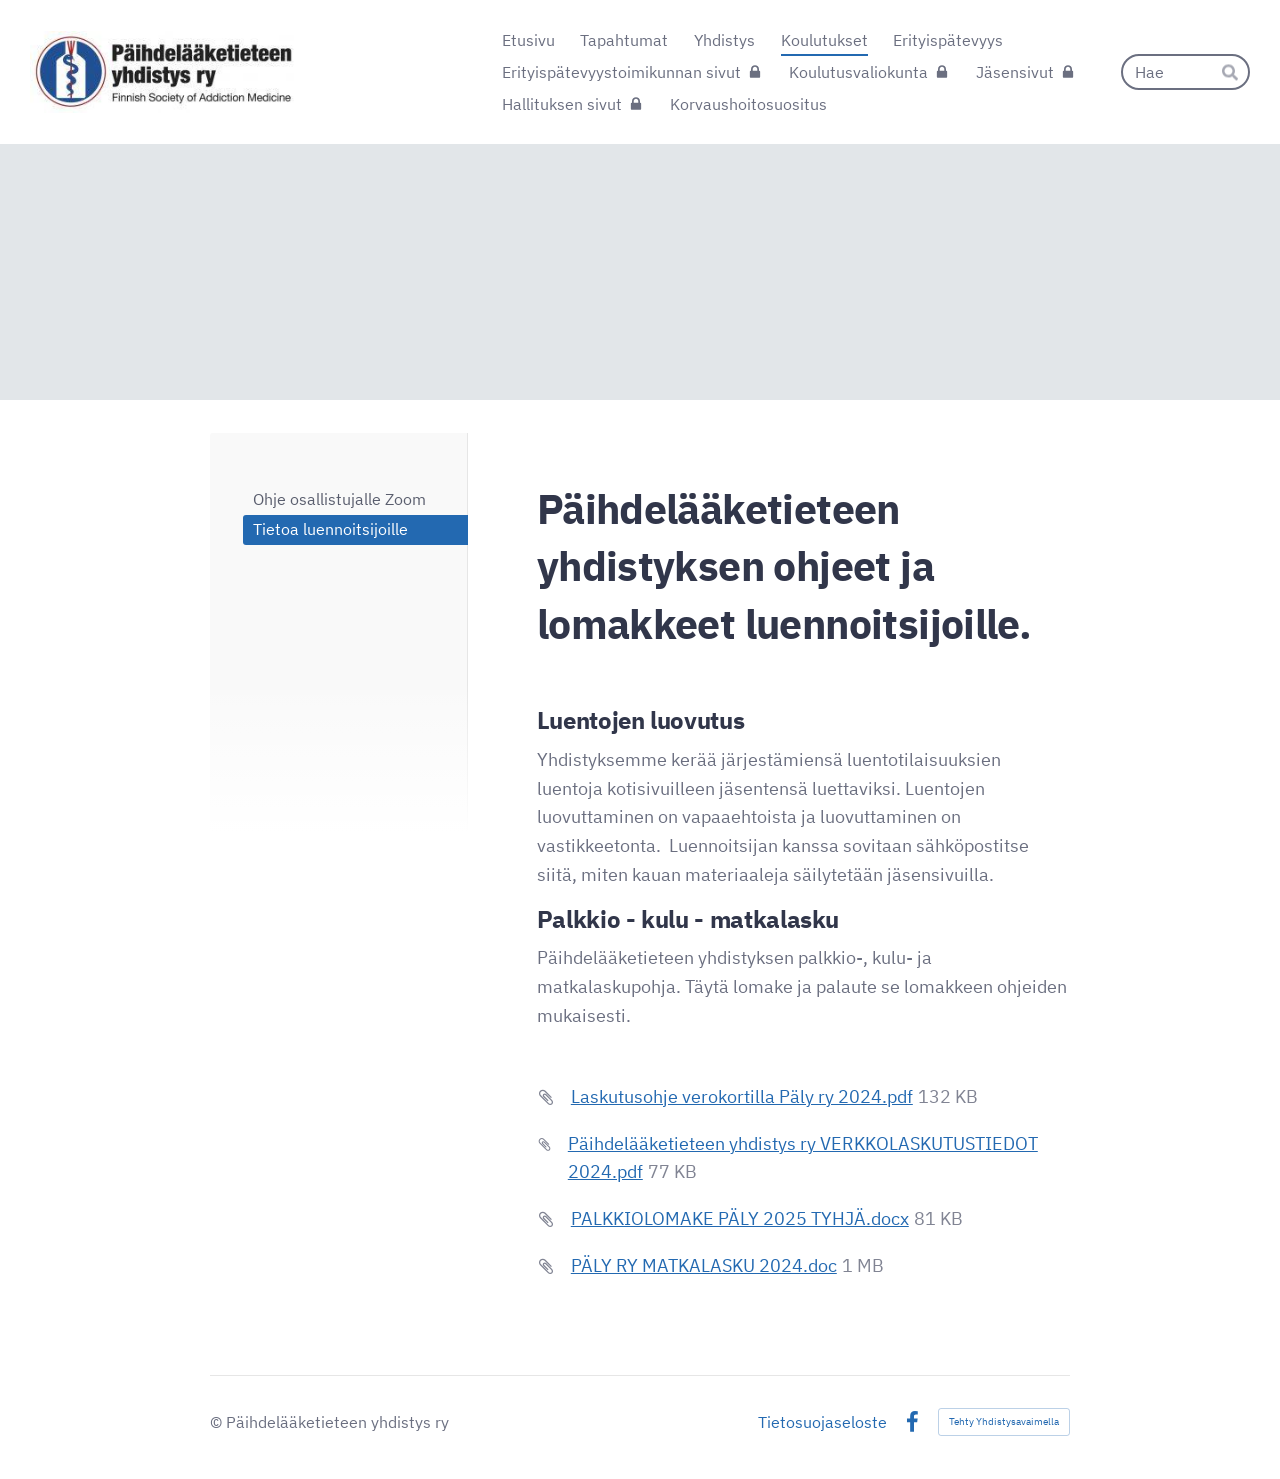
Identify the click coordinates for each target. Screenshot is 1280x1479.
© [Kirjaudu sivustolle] (218, 1422)
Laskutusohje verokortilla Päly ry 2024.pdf (742, 1096)
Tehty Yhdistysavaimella (1004, 1421)
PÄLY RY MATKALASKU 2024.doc (704, 1265)
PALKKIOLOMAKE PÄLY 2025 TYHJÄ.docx (740, 1218)
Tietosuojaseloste (822, 1422)
